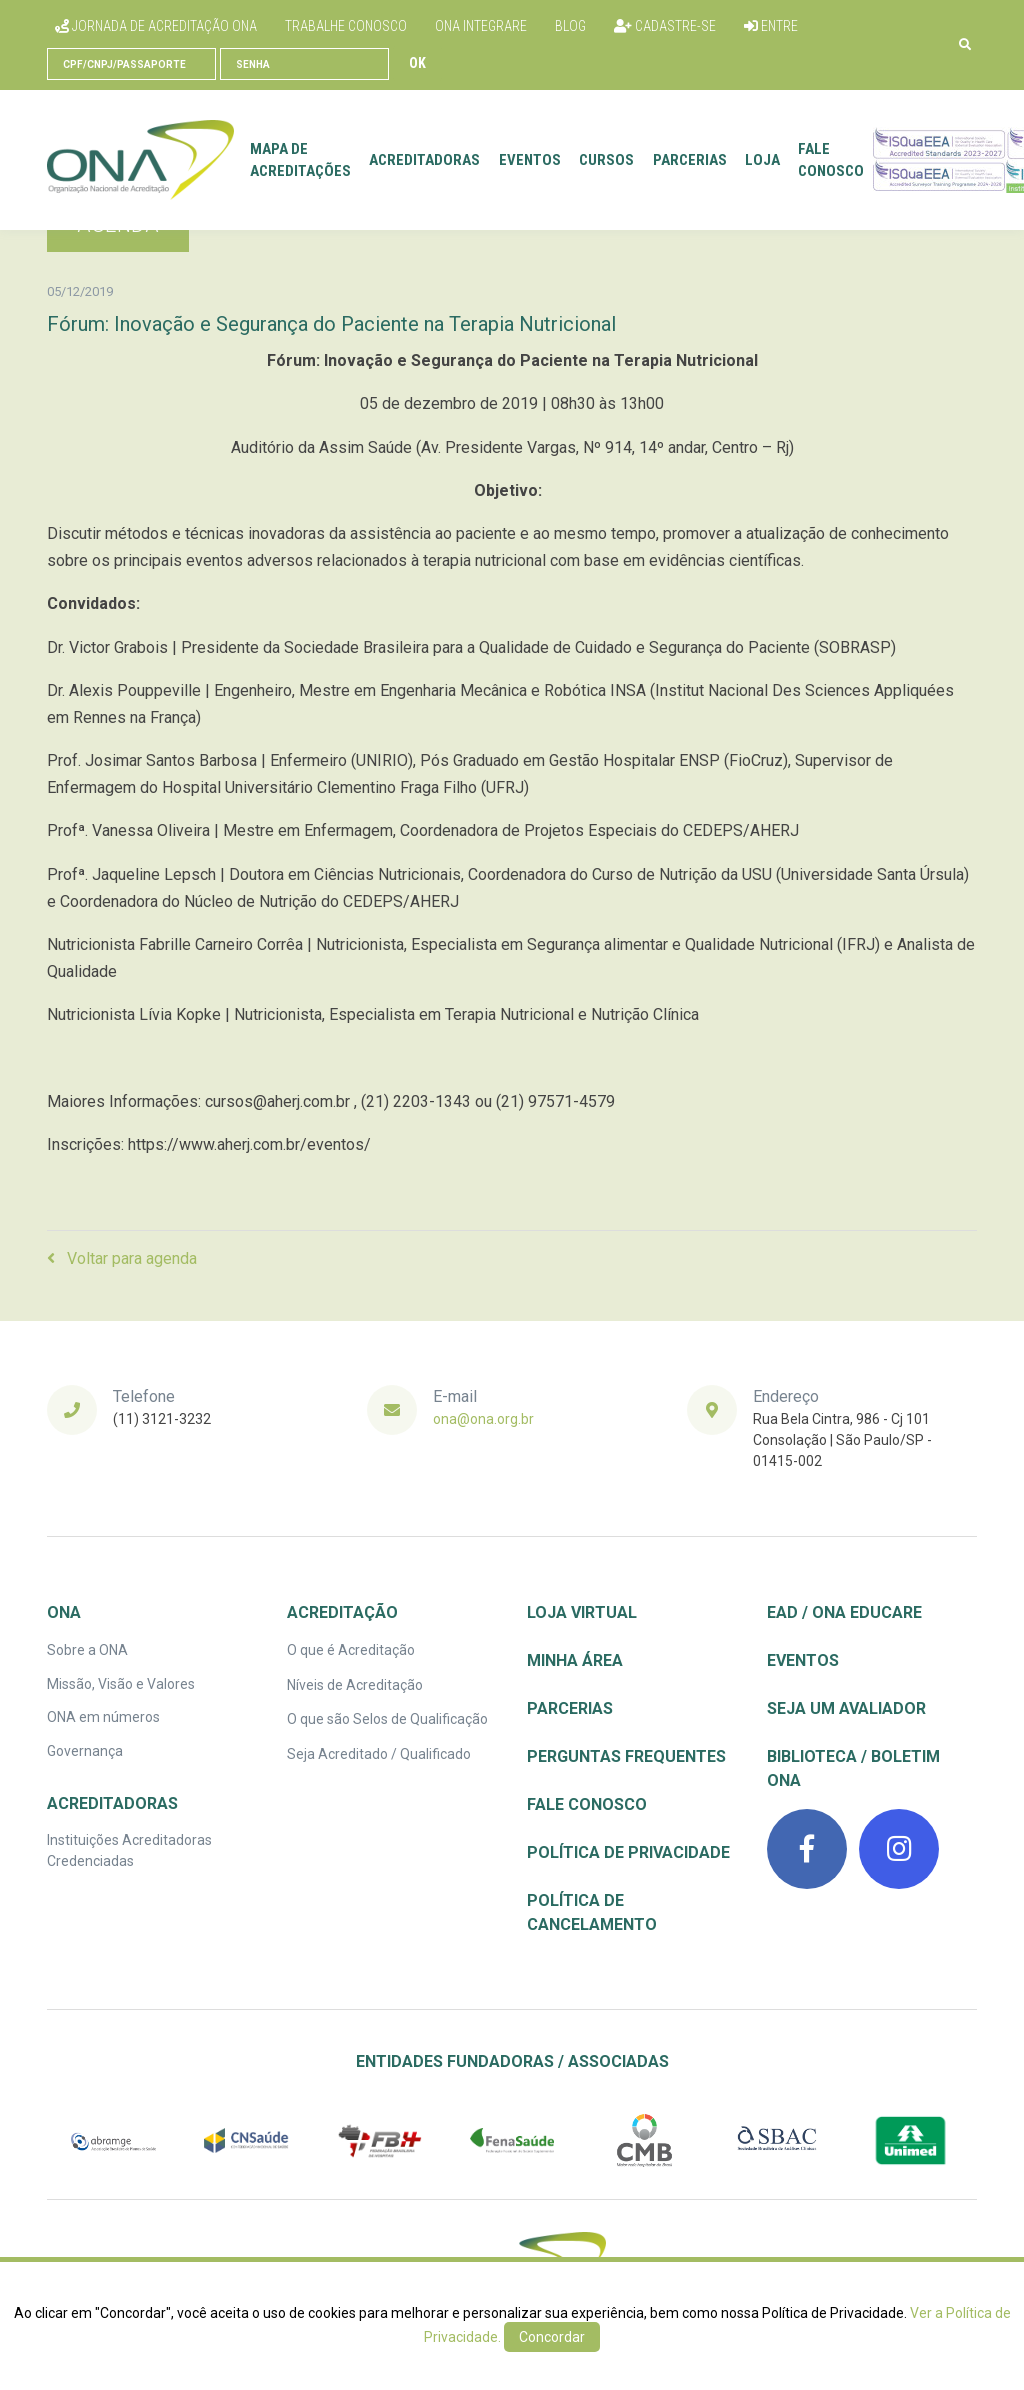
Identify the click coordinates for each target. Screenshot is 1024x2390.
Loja (762, 160)
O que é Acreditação (351, 1650)
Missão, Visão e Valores (121, 1684)
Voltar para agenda (122, 1258)
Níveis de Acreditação (355, 1685)
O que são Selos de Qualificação (387, 1719)
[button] (965, 45)
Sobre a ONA (87, 1650)
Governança (85, 1751)
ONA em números (103, 1717)
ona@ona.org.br (483, 1419)
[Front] (140, 160)
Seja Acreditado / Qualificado (379, 1754)
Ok (417, 63)
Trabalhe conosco (346, 26)
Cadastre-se (665, 26)
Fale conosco (831, 160)
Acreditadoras (424, 160)
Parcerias (690, 160)
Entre (771, 26)
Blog (570, 26)
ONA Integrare (481, 26)
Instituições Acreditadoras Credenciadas (129, 1850)
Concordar (552, 2337)
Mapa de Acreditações (300, 160)
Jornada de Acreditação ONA (156, 26)
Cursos (606, 160)
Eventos (530, 160)
